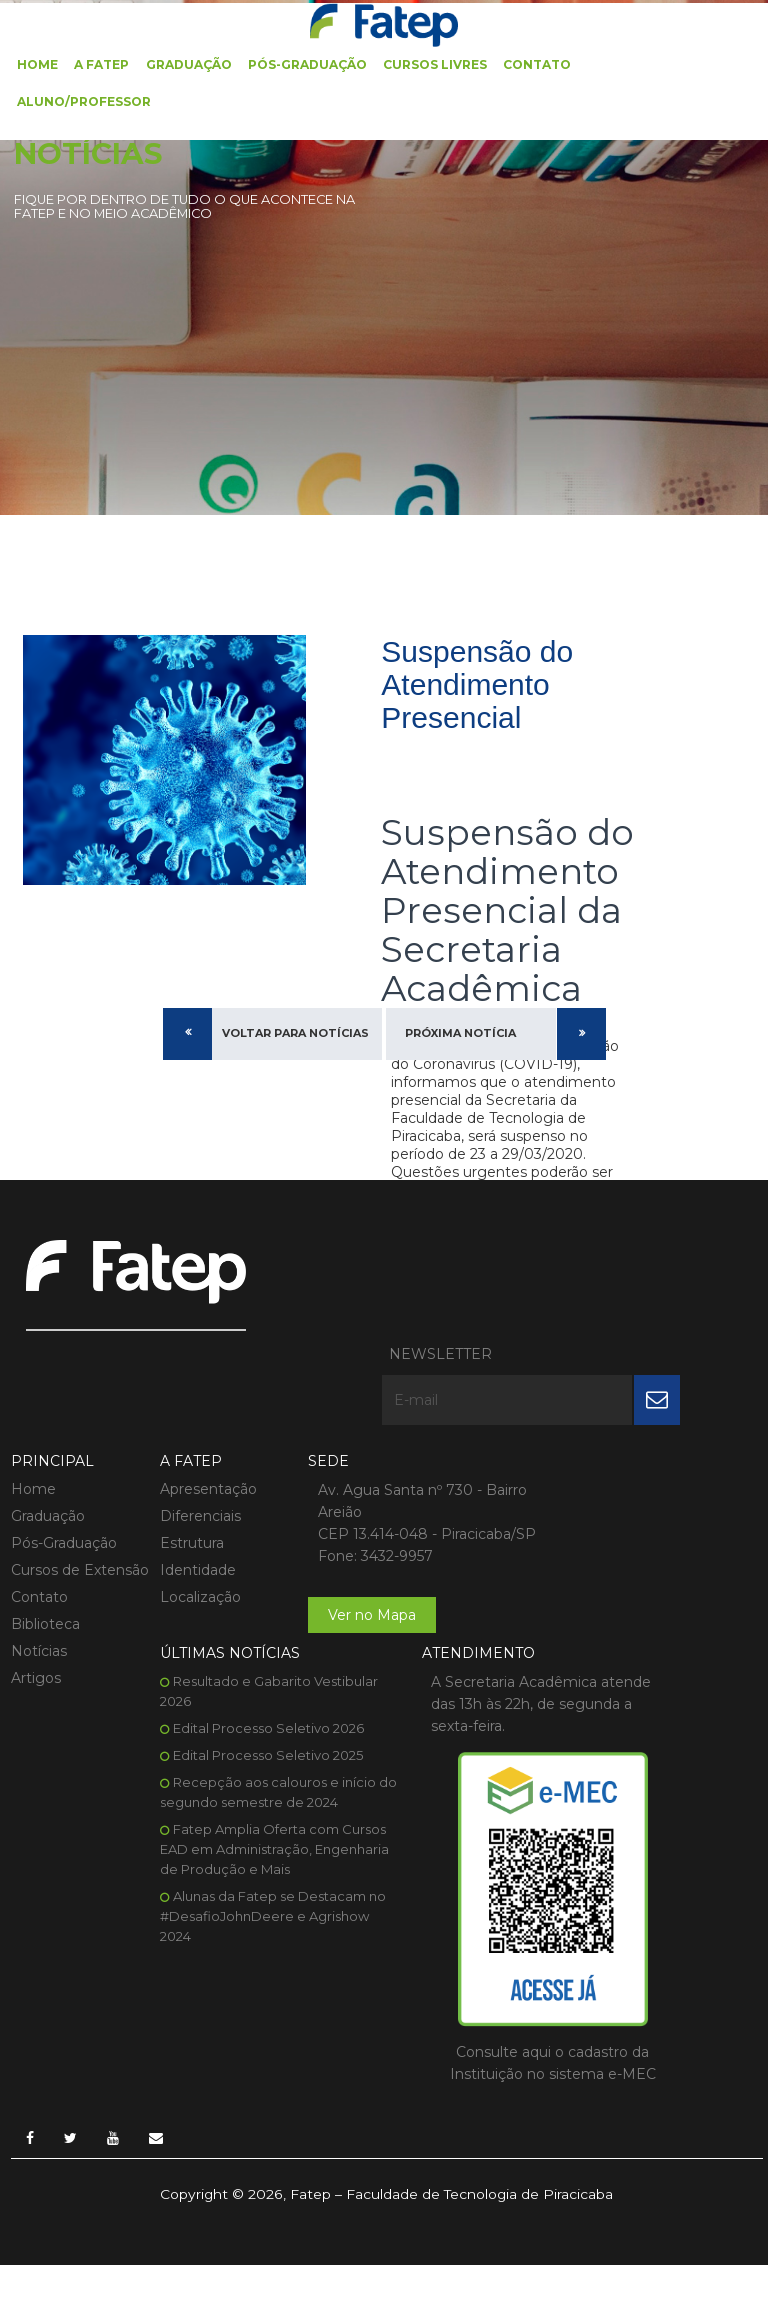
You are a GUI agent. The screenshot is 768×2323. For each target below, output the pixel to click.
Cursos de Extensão (44, 1496)
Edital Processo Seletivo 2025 (621, 1479)
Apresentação (193, 1405)
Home (37, 62)
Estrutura (177, 1459)
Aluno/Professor (84, 98)
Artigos (35, 1614)
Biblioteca (44, 1560)
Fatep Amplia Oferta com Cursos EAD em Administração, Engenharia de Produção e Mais (616, 1593)
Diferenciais (185, 1432)
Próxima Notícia (460, 1042)
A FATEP (101, 62)
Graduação (188, 62)
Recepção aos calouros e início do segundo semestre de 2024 (614, 1526)
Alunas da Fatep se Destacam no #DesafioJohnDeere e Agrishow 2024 (616, 1660)
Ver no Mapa (344, 1553)
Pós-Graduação (306, 62)
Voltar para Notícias (295, 1042)
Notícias (38, 1587)
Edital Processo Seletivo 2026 (621, 1452)
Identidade (183, 1486)
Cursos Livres (434, 62)
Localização (185, 1513)
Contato (536, 62)
